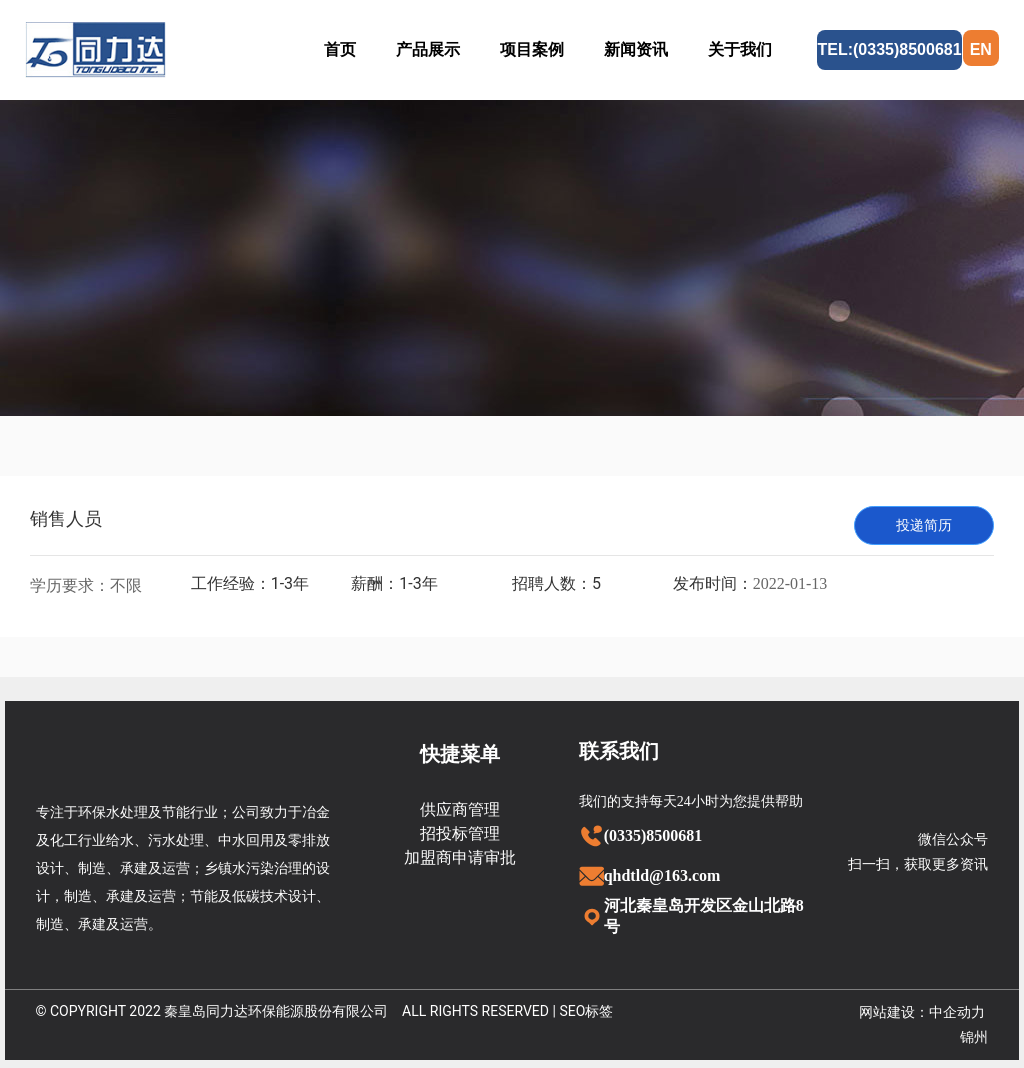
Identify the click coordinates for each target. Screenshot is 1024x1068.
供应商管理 (460, 809)
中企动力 (957, 1012)
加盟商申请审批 (460, 857)
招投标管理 (460, 833)
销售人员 (66, 519)
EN (981, 49)
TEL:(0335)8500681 (889, 49)
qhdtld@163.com (662, 875)
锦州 (974, 1037)
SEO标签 (586, 1011)
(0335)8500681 (653, 835)
